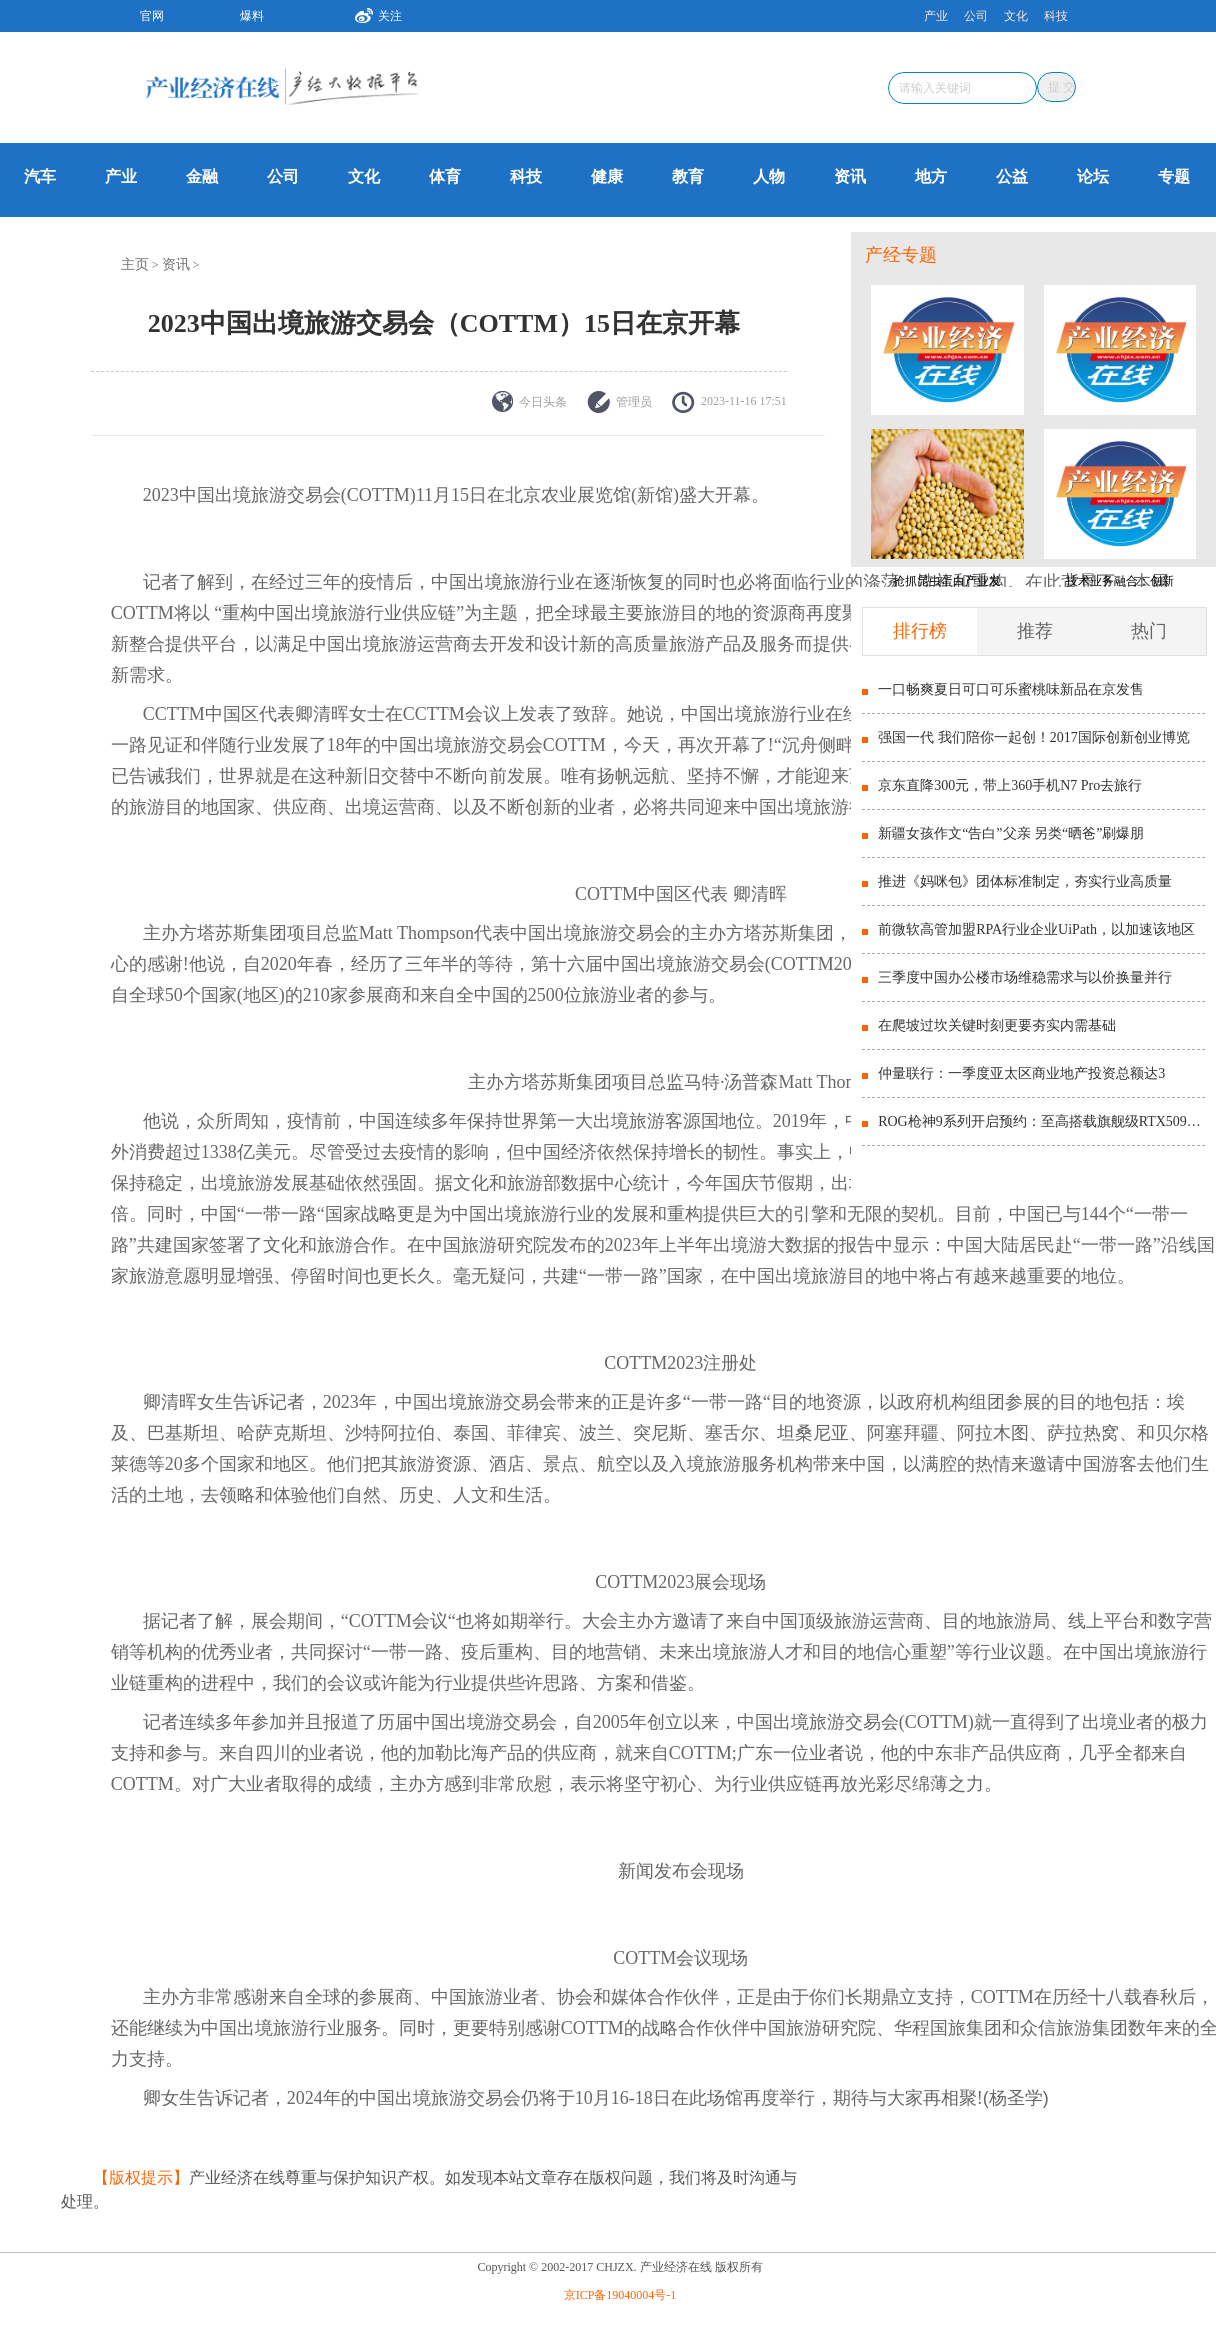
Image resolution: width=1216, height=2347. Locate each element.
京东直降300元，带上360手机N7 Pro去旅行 (1010, 785)
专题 (1174, 176)
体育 (445, 176)
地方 (931, 176)
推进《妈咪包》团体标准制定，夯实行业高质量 (1025, 881)
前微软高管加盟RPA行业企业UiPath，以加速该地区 (1036, 929)
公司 (976, 16)
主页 (135, 264)
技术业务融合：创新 (1120, 581)
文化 (1016, 16)
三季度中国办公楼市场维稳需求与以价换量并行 (1025, 977)
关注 (371, 13)
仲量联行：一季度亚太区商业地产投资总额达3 (1021, 1073)
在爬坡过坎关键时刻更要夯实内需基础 (997, 1025)
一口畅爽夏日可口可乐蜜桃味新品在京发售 (1011, 689)
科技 (1056, 16)
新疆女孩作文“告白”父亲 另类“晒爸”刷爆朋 (1011, 833)
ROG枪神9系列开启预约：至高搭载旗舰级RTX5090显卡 (1041, 1121)
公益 (1012, 176)
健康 (607, 176)
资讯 (850, 176)
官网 (152, 16)
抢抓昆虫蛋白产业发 (947, 581)
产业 (936, 16)
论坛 (1093, 176)
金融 (202, 176)
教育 (688, 176)
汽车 (40, 176)
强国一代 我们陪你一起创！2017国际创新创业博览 (1034, 737)
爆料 (252, 16)
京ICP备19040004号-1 (620, 2295)
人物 (769, 176)
